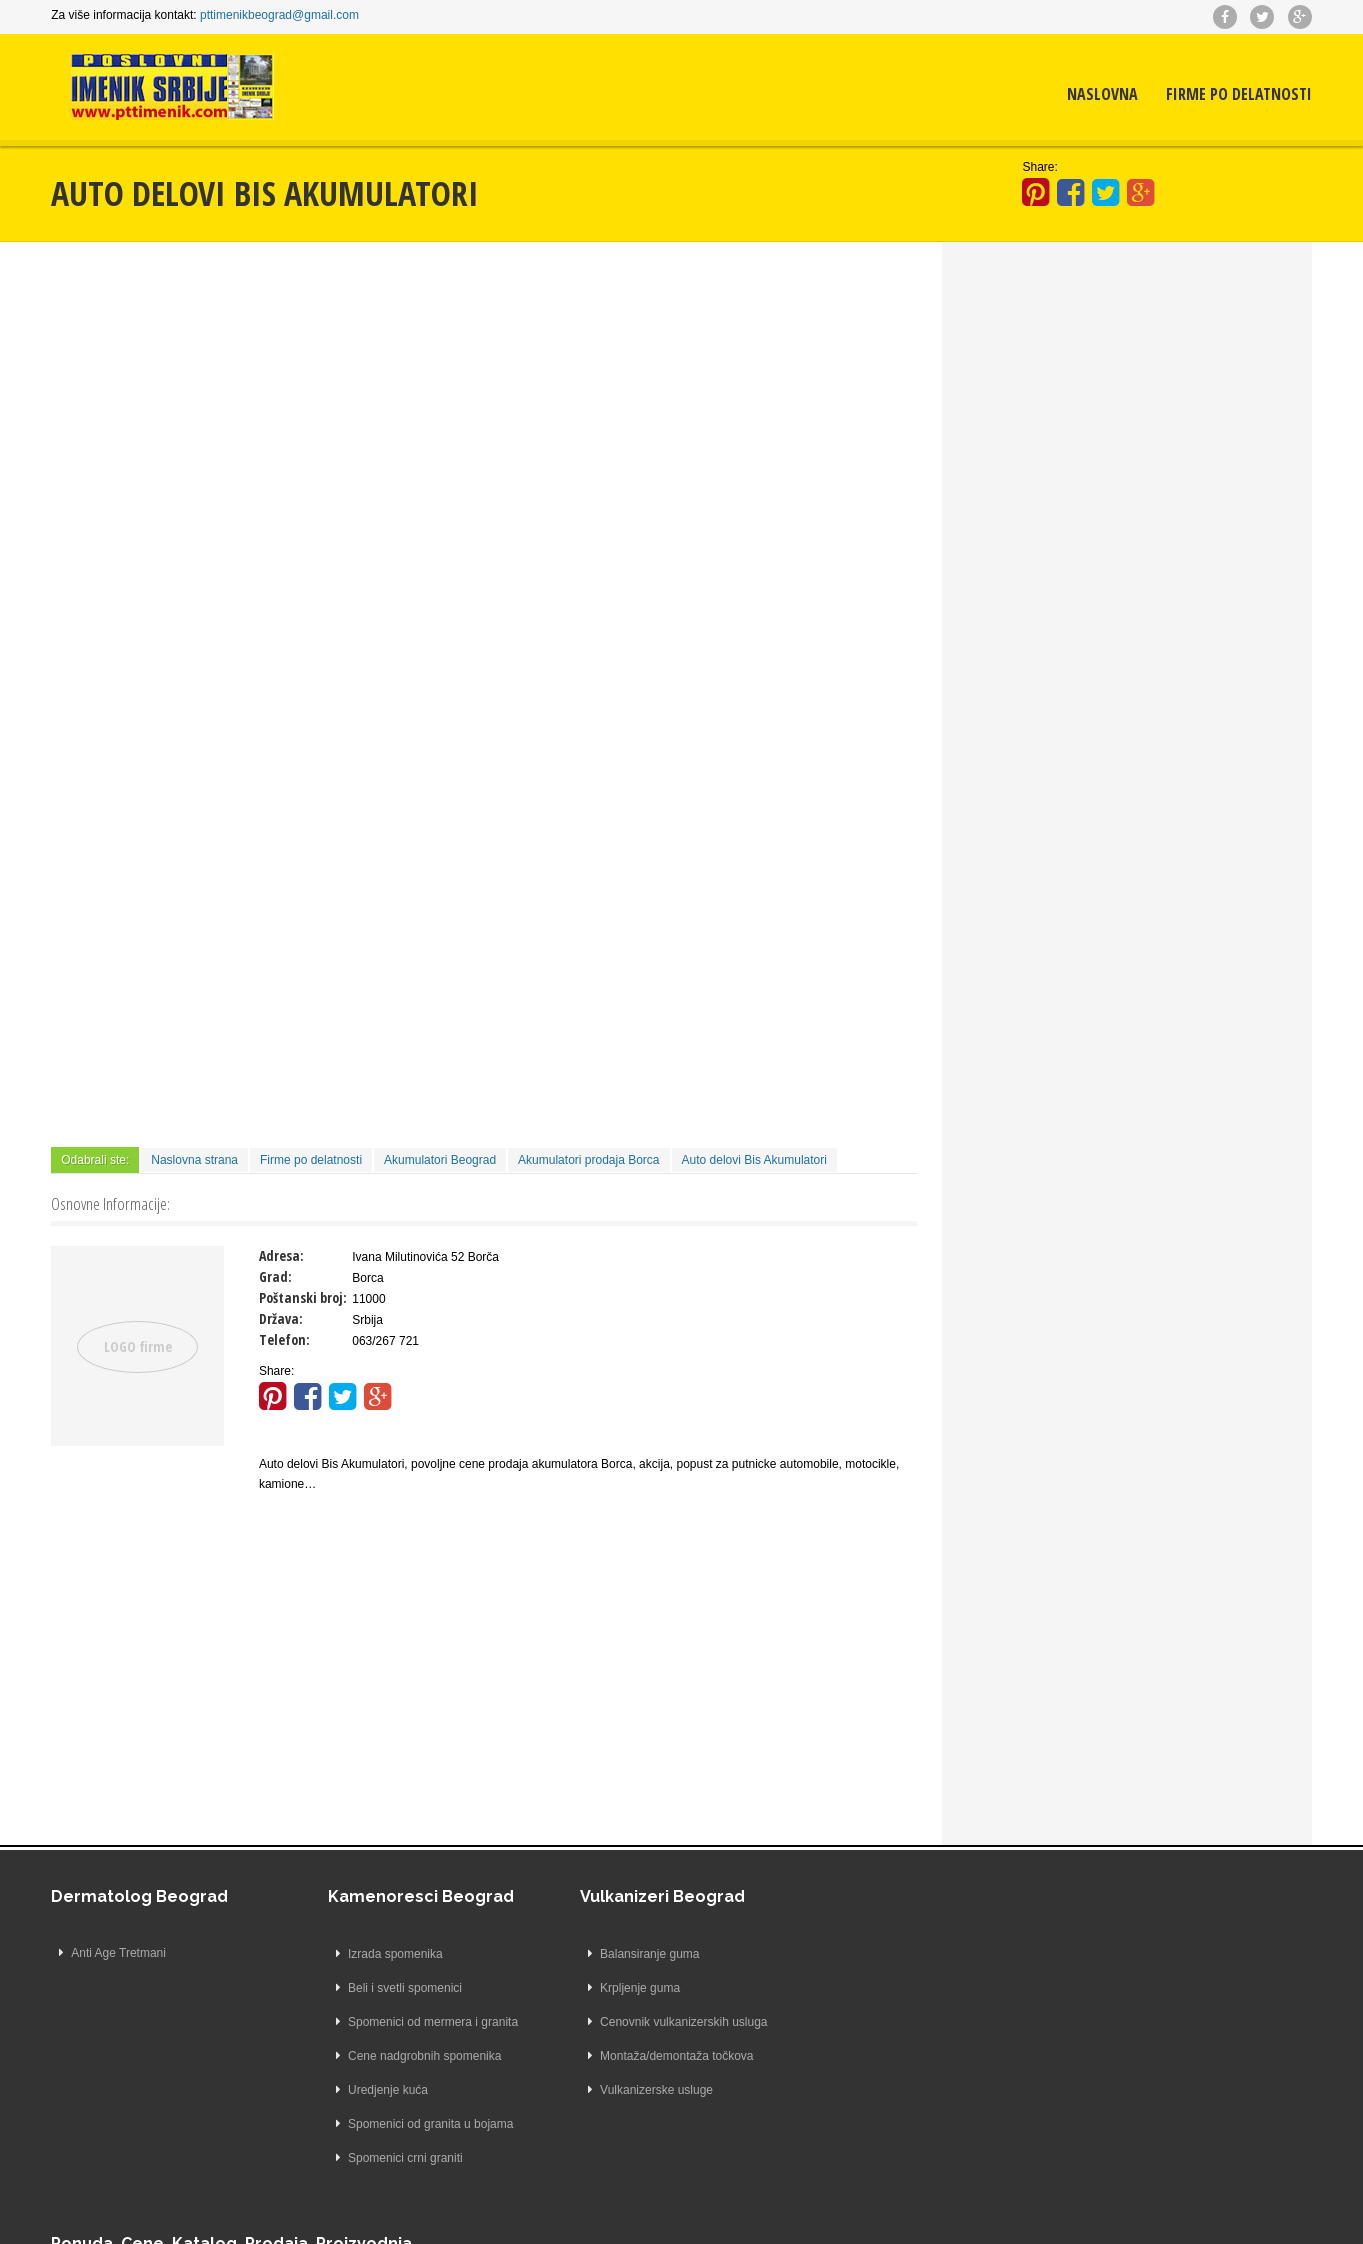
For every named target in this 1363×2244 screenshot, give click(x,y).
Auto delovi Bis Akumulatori (754, 1159)
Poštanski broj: (303, 1296)
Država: (281, 1317)
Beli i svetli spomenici (380, 1987)
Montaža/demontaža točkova (651, 2055)
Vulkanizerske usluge (631, 2089)
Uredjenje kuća (363, 2089)
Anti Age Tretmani (119, 1953)
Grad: (275, 1275)
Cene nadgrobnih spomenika (399, 2055)
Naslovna (1102, 95)
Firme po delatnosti (1239, 95)
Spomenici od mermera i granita (408, 2021)
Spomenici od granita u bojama (405, 2123)
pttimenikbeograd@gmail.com (279, 15)
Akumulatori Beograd (440, 1159)
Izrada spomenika (370, 1953)
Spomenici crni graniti (380, 2157)
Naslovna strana (195, 1159)
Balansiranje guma (624, 1953)
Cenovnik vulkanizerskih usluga (658, 2021)
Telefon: (284, 1338)
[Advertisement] (484, 411)
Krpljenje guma (615, 1987)
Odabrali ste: (96, 1159)
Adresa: (281, 1254)
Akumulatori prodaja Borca (588, 1159)
